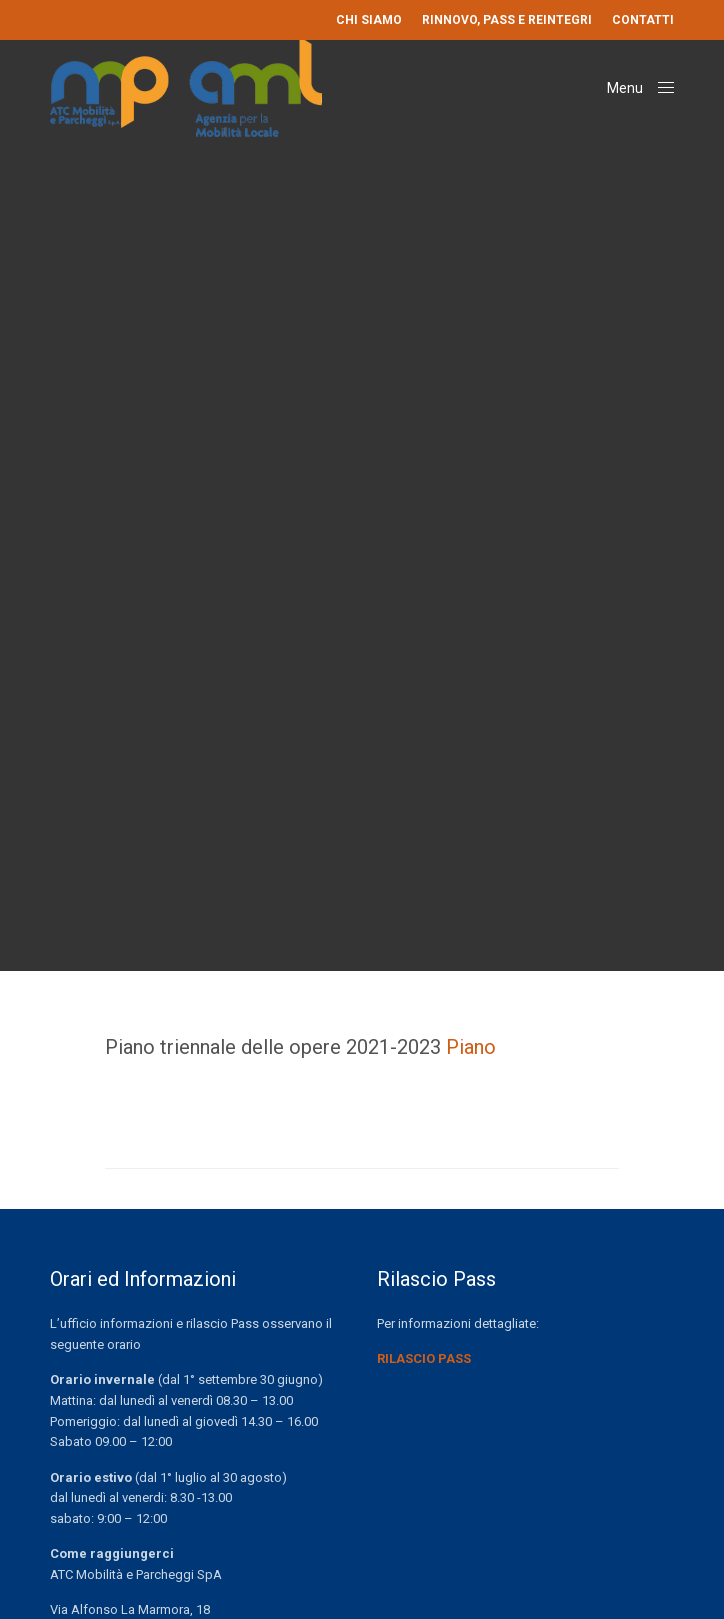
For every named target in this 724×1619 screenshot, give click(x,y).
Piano (471, 1047)
